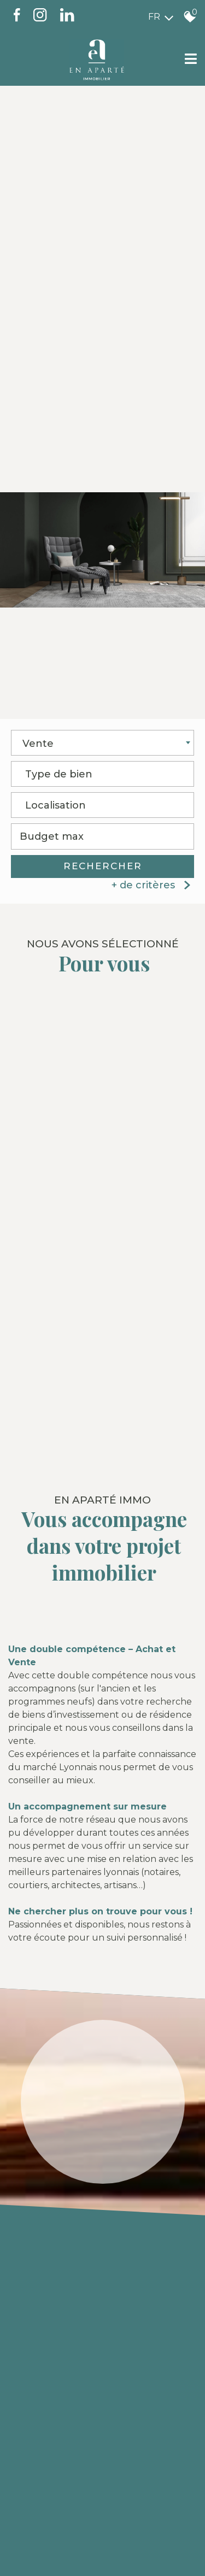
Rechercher (102, 867)
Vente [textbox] (38, 745)
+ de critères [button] (153, 886)
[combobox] (102, 744)
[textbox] (102, 772)
